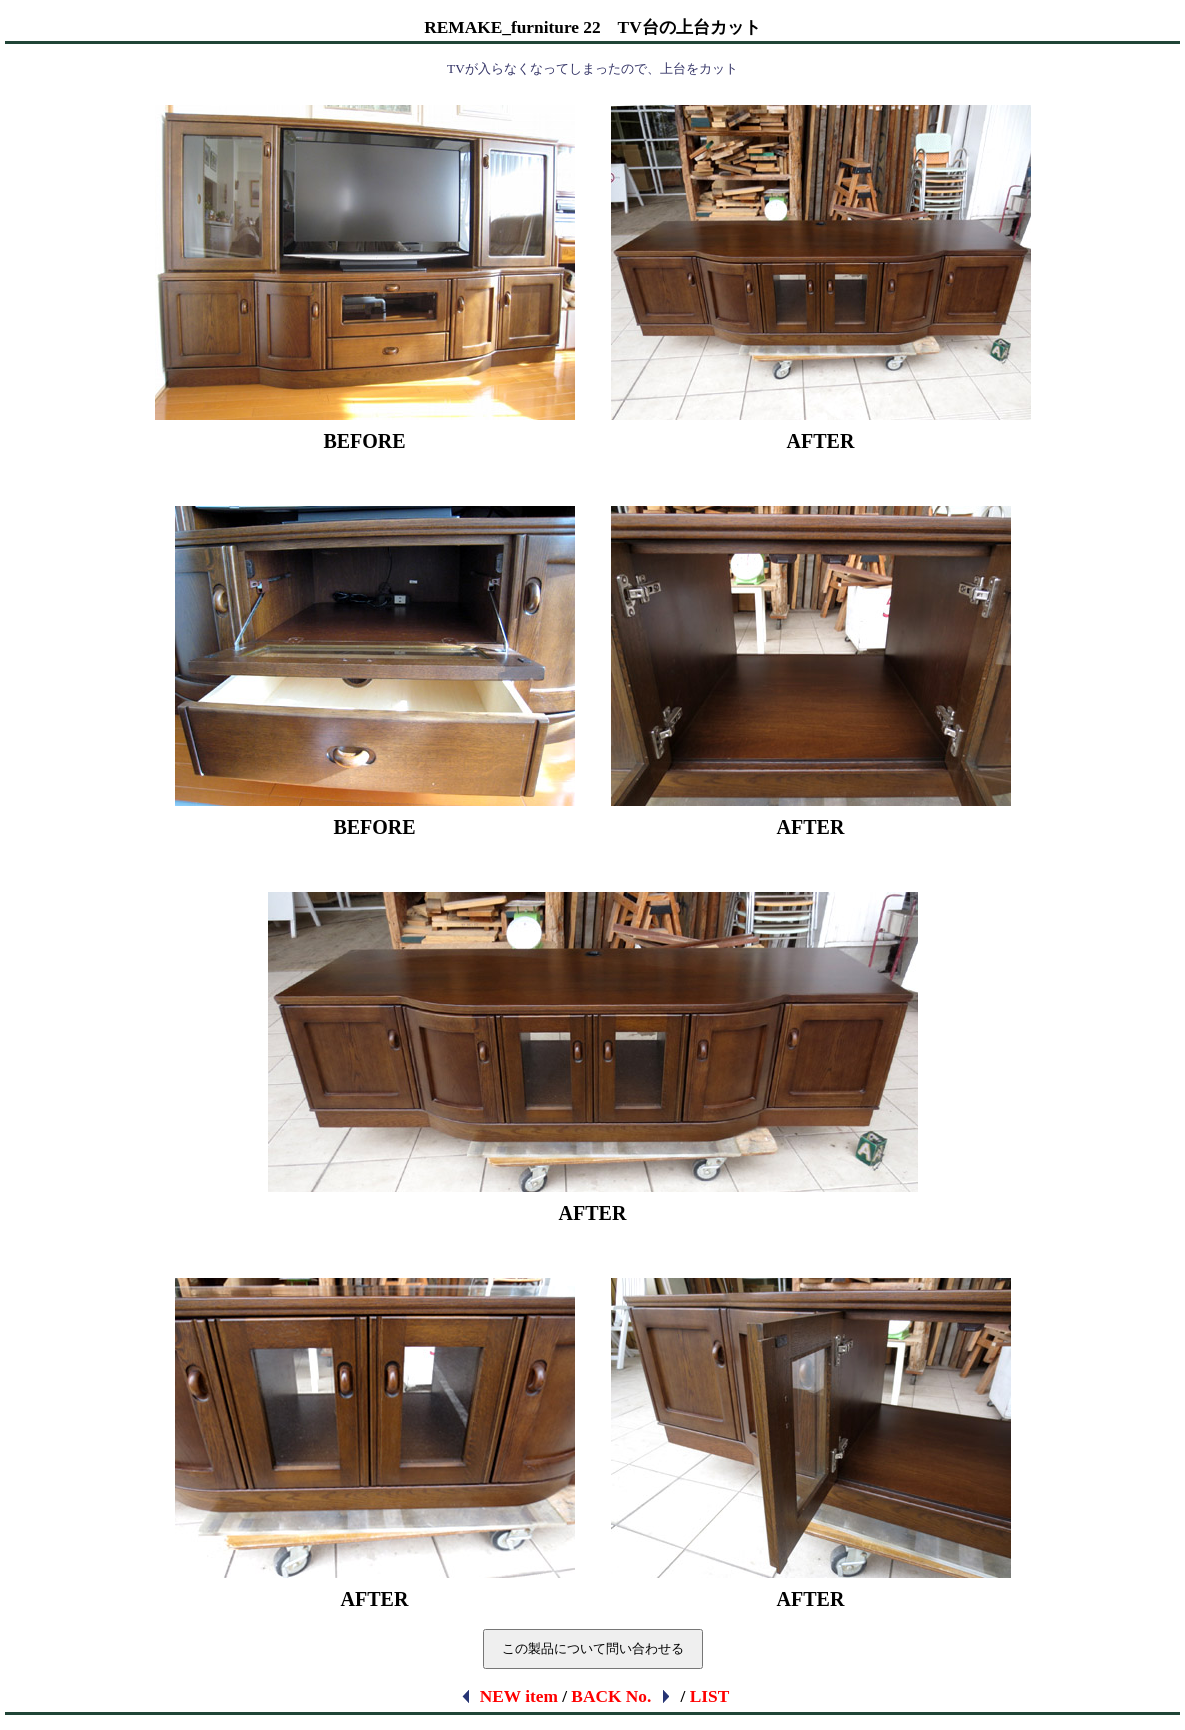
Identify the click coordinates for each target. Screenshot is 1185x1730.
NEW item (508, 1696)
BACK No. (622, 1696)
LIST (710, 1696)
